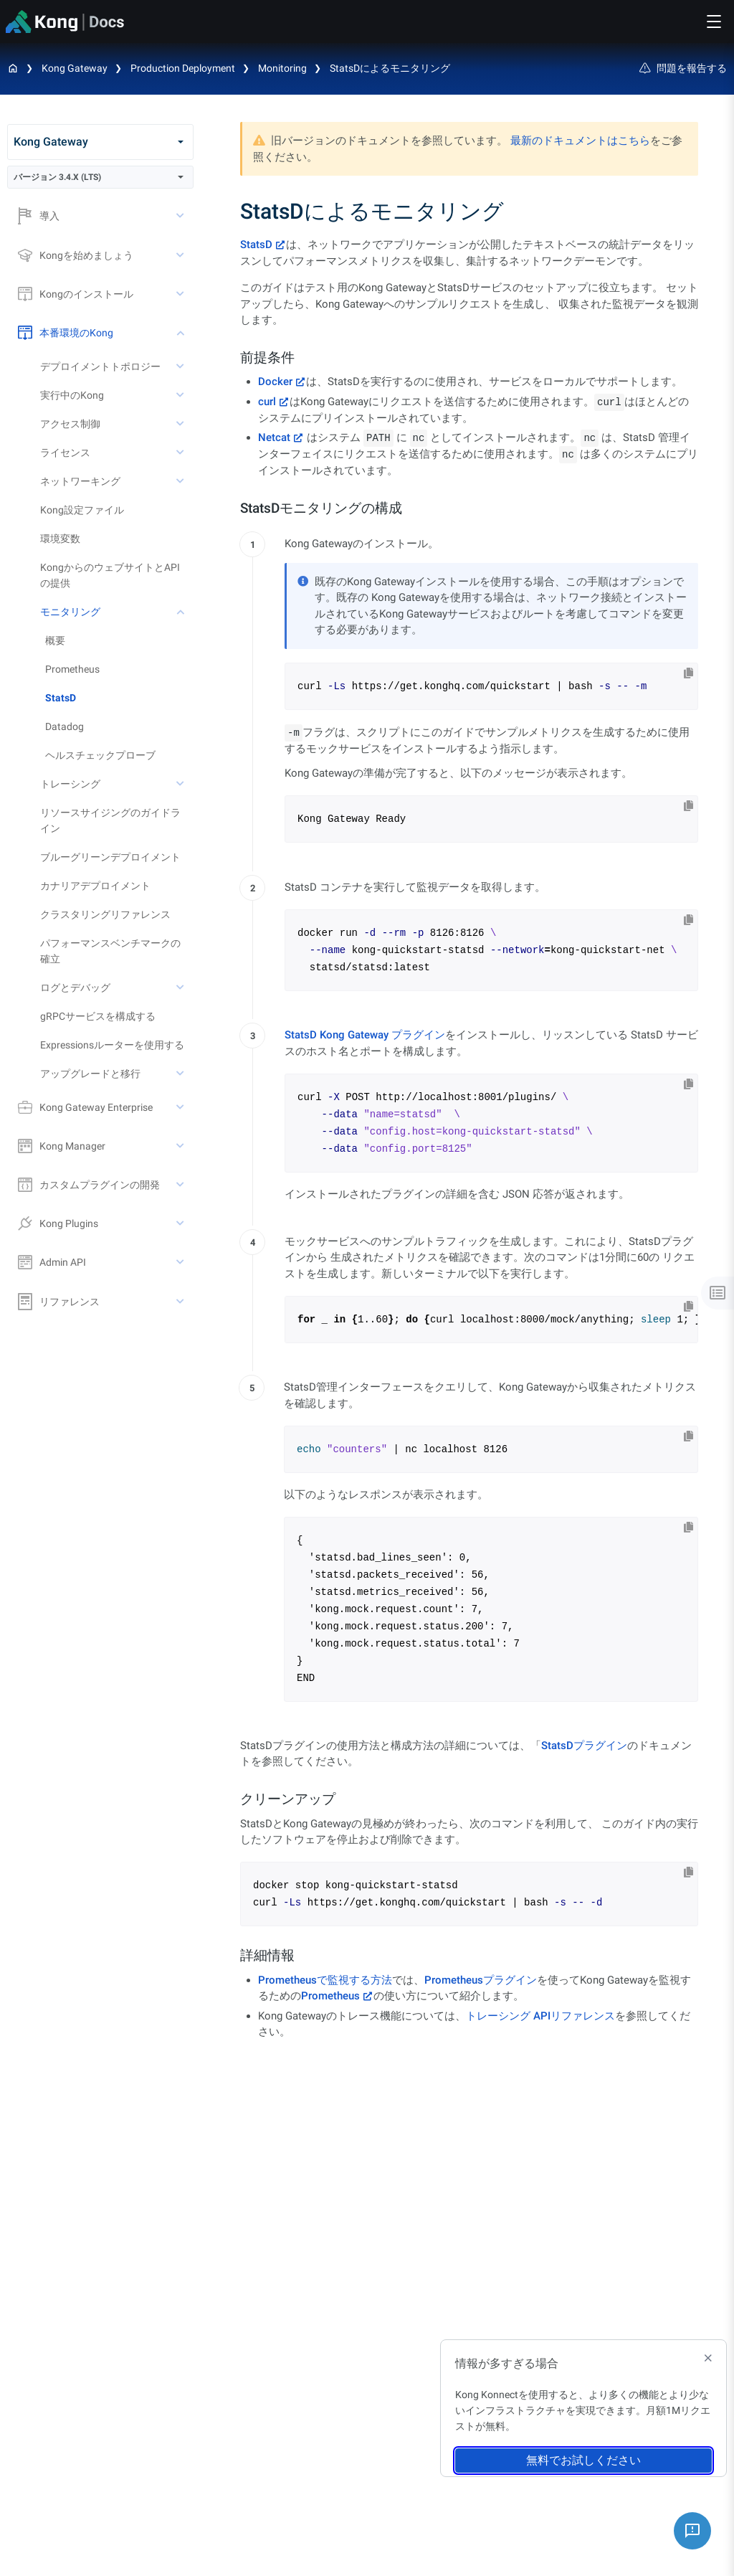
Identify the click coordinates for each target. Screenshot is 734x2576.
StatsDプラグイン (584, 1745)
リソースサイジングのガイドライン (110, 820)
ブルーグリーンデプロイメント (110, 857)
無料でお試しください (583, 2460)
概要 (55, 640)
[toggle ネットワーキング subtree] (181, 481)
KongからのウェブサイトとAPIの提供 (110, 575)
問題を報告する (683, 68)
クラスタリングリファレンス (105, 914)
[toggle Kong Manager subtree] (181, 1146)
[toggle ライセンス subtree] (181, 452)
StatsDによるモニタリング (390, 68)
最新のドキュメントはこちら (580, 140)
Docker (275, 381)
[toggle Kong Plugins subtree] (181, 1223)
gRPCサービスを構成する (98, 1016)
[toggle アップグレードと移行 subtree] (181, 1073)
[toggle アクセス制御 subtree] (181, 423)
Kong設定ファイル (82, 510)
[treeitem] (119, 697)
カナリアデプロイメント (95, 885)
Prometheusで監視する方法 (325, 1980)
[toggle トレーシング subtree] (181, 783)
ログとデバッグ (75, 987)
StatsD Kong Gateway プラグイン (365, 1034)
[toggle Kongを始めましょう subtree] (181, 255)
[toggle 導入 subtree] (181, 215)
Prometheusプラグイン (480, 1980)
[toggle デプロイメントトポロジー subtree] (181, 366)
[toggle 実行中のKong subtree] (181, 395)
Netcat (274, 437)
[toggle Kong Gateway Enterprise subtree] (181, 1107)
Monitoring (282, 68)
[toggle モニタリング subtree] (181, 611)
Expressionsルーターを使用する (112, 1045)
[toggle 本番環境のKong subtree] (181, 332)
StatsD (60, 698)
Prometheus (72, 669)
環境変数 (60, 538)
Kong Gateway (75, 68)
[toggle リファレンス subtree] (181, 1301)
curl (267, 401)
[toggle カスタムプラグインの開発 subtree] (181, 1184)
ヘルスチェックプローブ (100, 755)
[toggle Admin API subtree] (181, 1262)
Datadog (64, 726)
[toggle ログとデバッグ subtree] (181, 987)
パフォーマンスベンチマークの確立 (110, 951)
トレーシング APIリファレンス (540, 2015)
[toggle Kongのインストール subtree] (181, 294)
